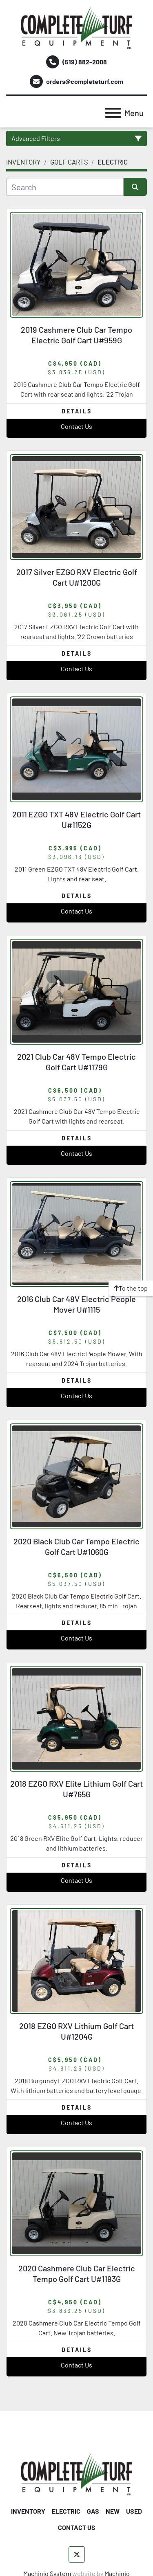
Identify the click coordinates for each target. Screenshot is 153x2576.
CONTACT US (76, 2527)
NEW (113, 2511)
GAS (93, 2511)
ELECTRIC (66, 2511)
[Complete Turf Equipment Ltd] (76, 2473)
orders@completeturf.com (84, 81)
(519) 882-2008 (84, 62)
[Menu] (113, 113)
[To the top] (131, 1288)
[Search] (65, 187)
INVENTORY (28, 2511)
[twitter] (77, 2554)
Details (77, 411)
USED (134, 2511)
